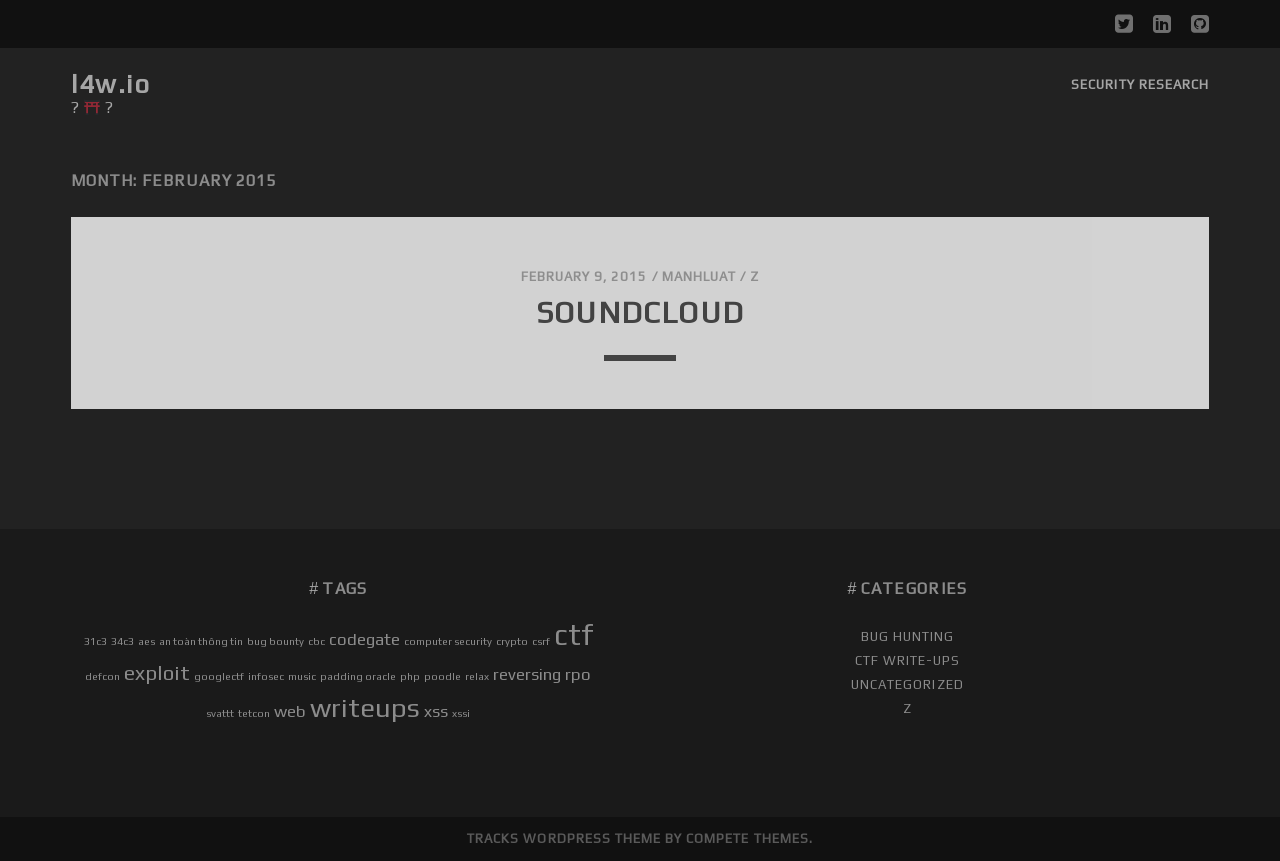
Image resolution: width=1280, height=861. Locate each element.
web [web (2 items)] (290, 711)
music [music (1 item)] (302, 676)
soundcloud (640, 312)
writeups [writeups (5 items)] (365, 707)
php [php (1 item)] (410, 676)
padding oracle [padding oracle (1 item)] (358, 676)
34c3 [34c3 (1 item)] (122, 641)
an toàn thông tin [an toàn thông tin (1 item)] (201, 641)
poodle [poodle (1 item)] (442, 676)
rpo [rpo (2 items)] (578, 674)
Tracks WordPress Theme (564, 838)
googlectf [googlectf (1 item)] (219, 676)
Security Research (1140, 84)
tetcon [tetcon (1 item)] (254, 713)
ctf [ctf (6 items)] (573, 634)
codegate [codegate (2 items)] (364, 639)
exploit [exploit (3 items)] (157, 672)
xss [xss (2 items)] (436, 711)
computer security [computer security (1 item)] (448, 641)
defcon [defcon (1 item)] (102, 676)
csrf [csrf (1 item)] (541, 641)
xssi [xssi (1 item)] (461, 713)
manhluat (699, 276)
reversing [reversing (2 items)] (527, 674)
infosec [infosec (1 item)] (266, 676)
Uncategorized (907, 684)
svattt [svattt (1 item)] (220, 713)
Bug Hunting (907, 636)
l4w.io (110, 84)
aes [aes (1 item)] (146, 641)
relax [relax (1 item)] (477, 676)
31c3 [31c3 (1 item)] (95, 641)
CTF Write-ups (908, 660)
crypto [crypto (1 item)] (512, 641)
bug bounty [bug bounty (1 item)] (275, 641)
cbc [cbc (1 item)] (316, 641)
